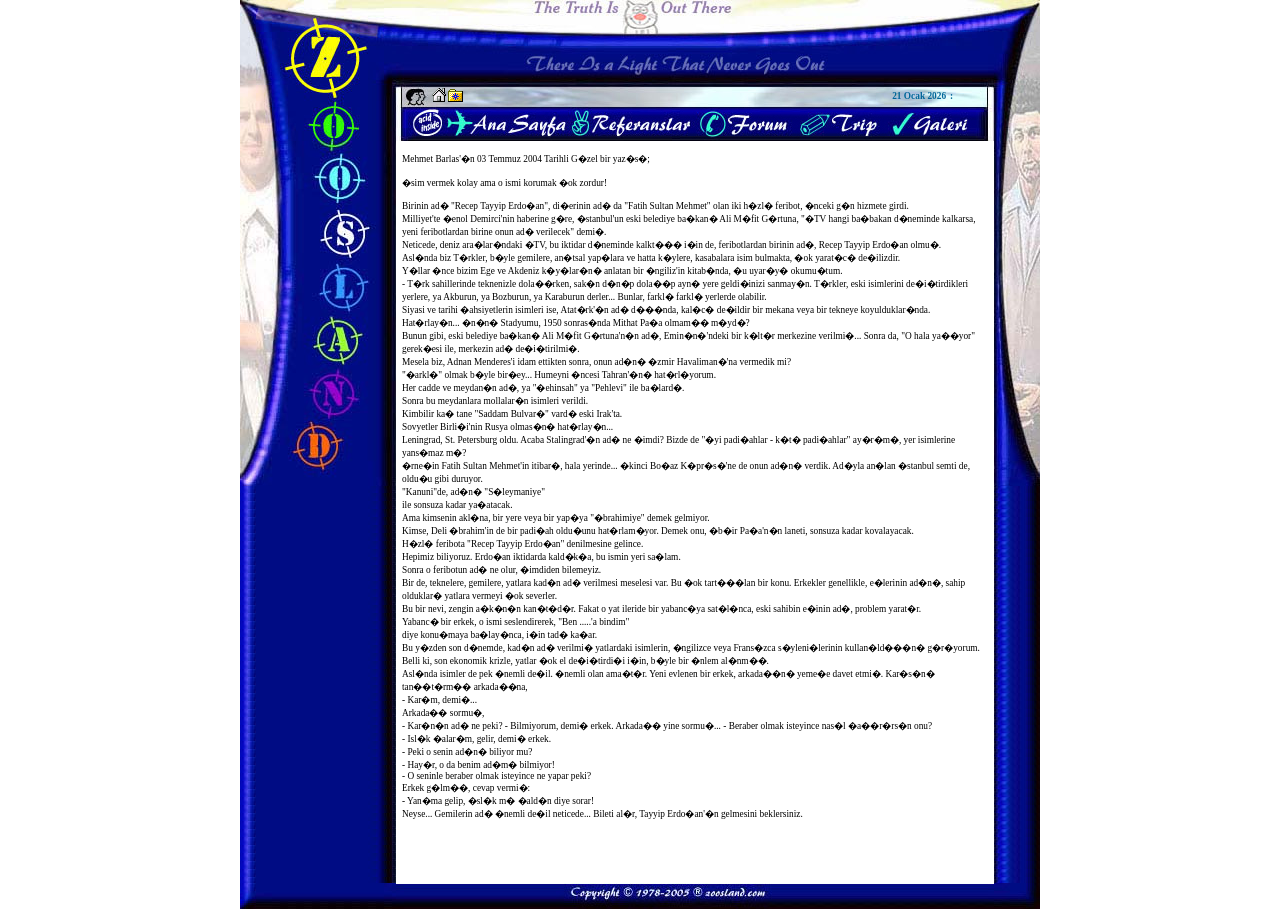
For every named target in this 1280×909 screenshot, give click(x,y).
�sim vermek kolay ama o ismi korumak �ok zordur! (504, 183)
